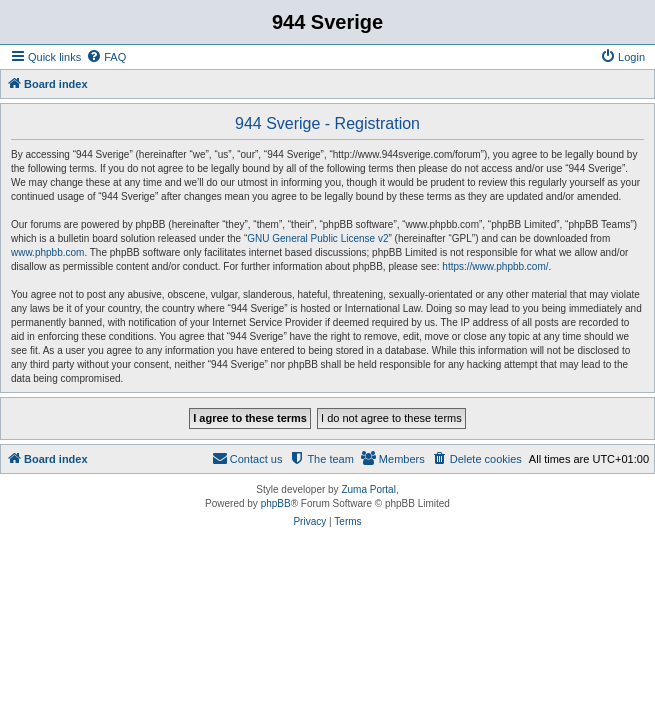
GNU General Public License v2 (317, 238)
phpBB (276, 503)
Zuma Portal (368, 489)
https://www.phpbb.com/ (495, 266)
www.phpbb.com (47, 252)
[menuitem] (106, 57)
